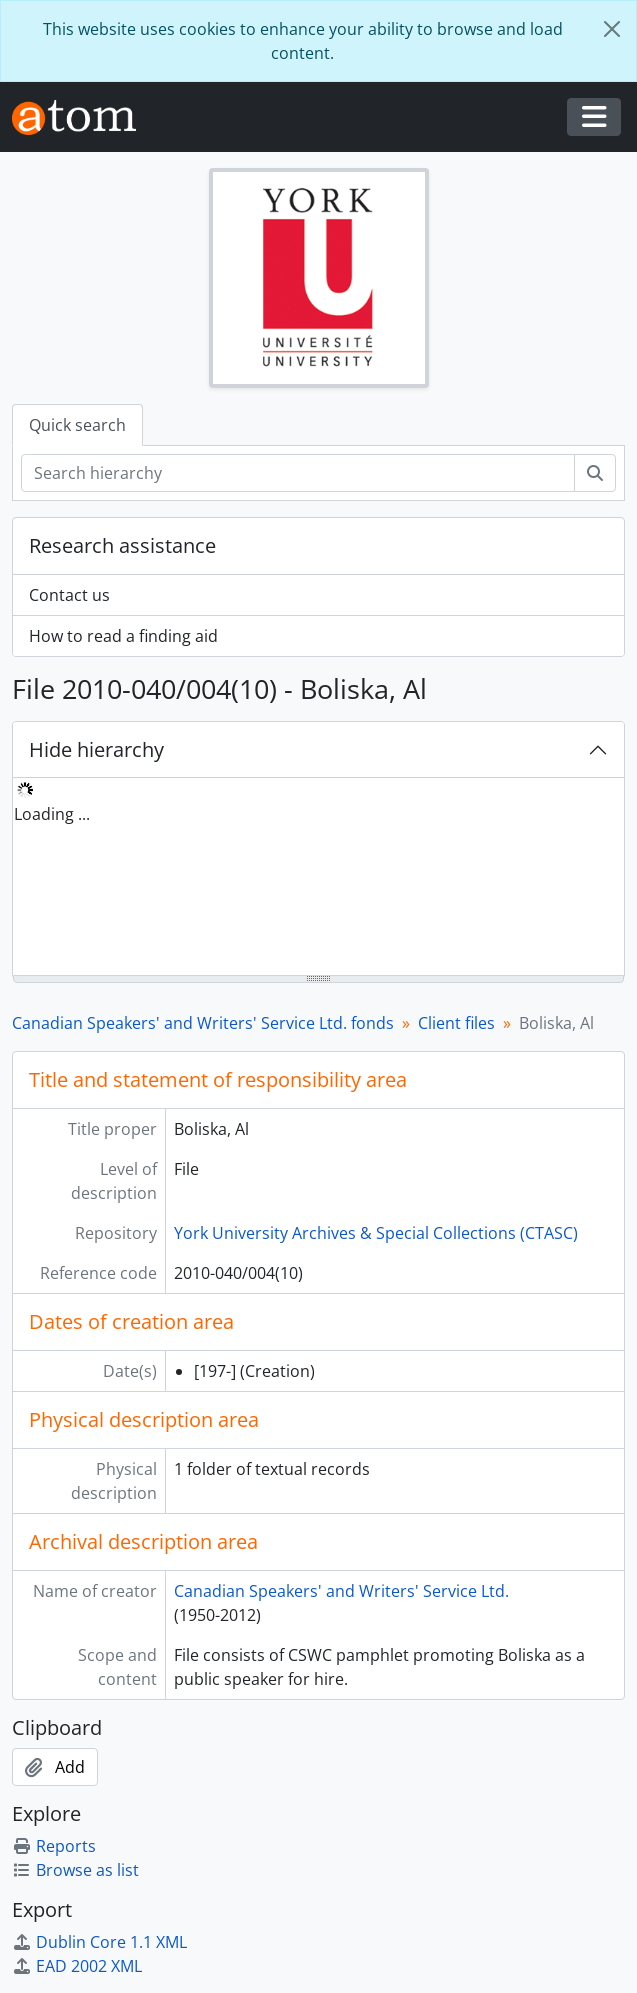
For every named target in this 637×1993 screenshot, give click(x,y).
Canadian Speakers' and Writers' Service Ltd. (341, 1591)
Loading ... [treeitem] (52, 814)
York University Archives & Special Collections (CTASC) (376, 1233)
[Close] (612, 29)
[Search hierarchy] (298, 473)
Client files (456, 1023)
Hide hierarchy (96, 749)
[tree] (318, 878)
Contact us (69, 595)
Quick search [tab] (77, 425)
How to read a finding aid (123, 636)
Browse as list (75, 1870)
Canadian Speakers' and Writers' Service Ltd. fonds (203, 1023)
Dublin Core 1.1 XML (99, 1942)
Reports (54, 1846)
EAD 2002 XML (77, 1966)
